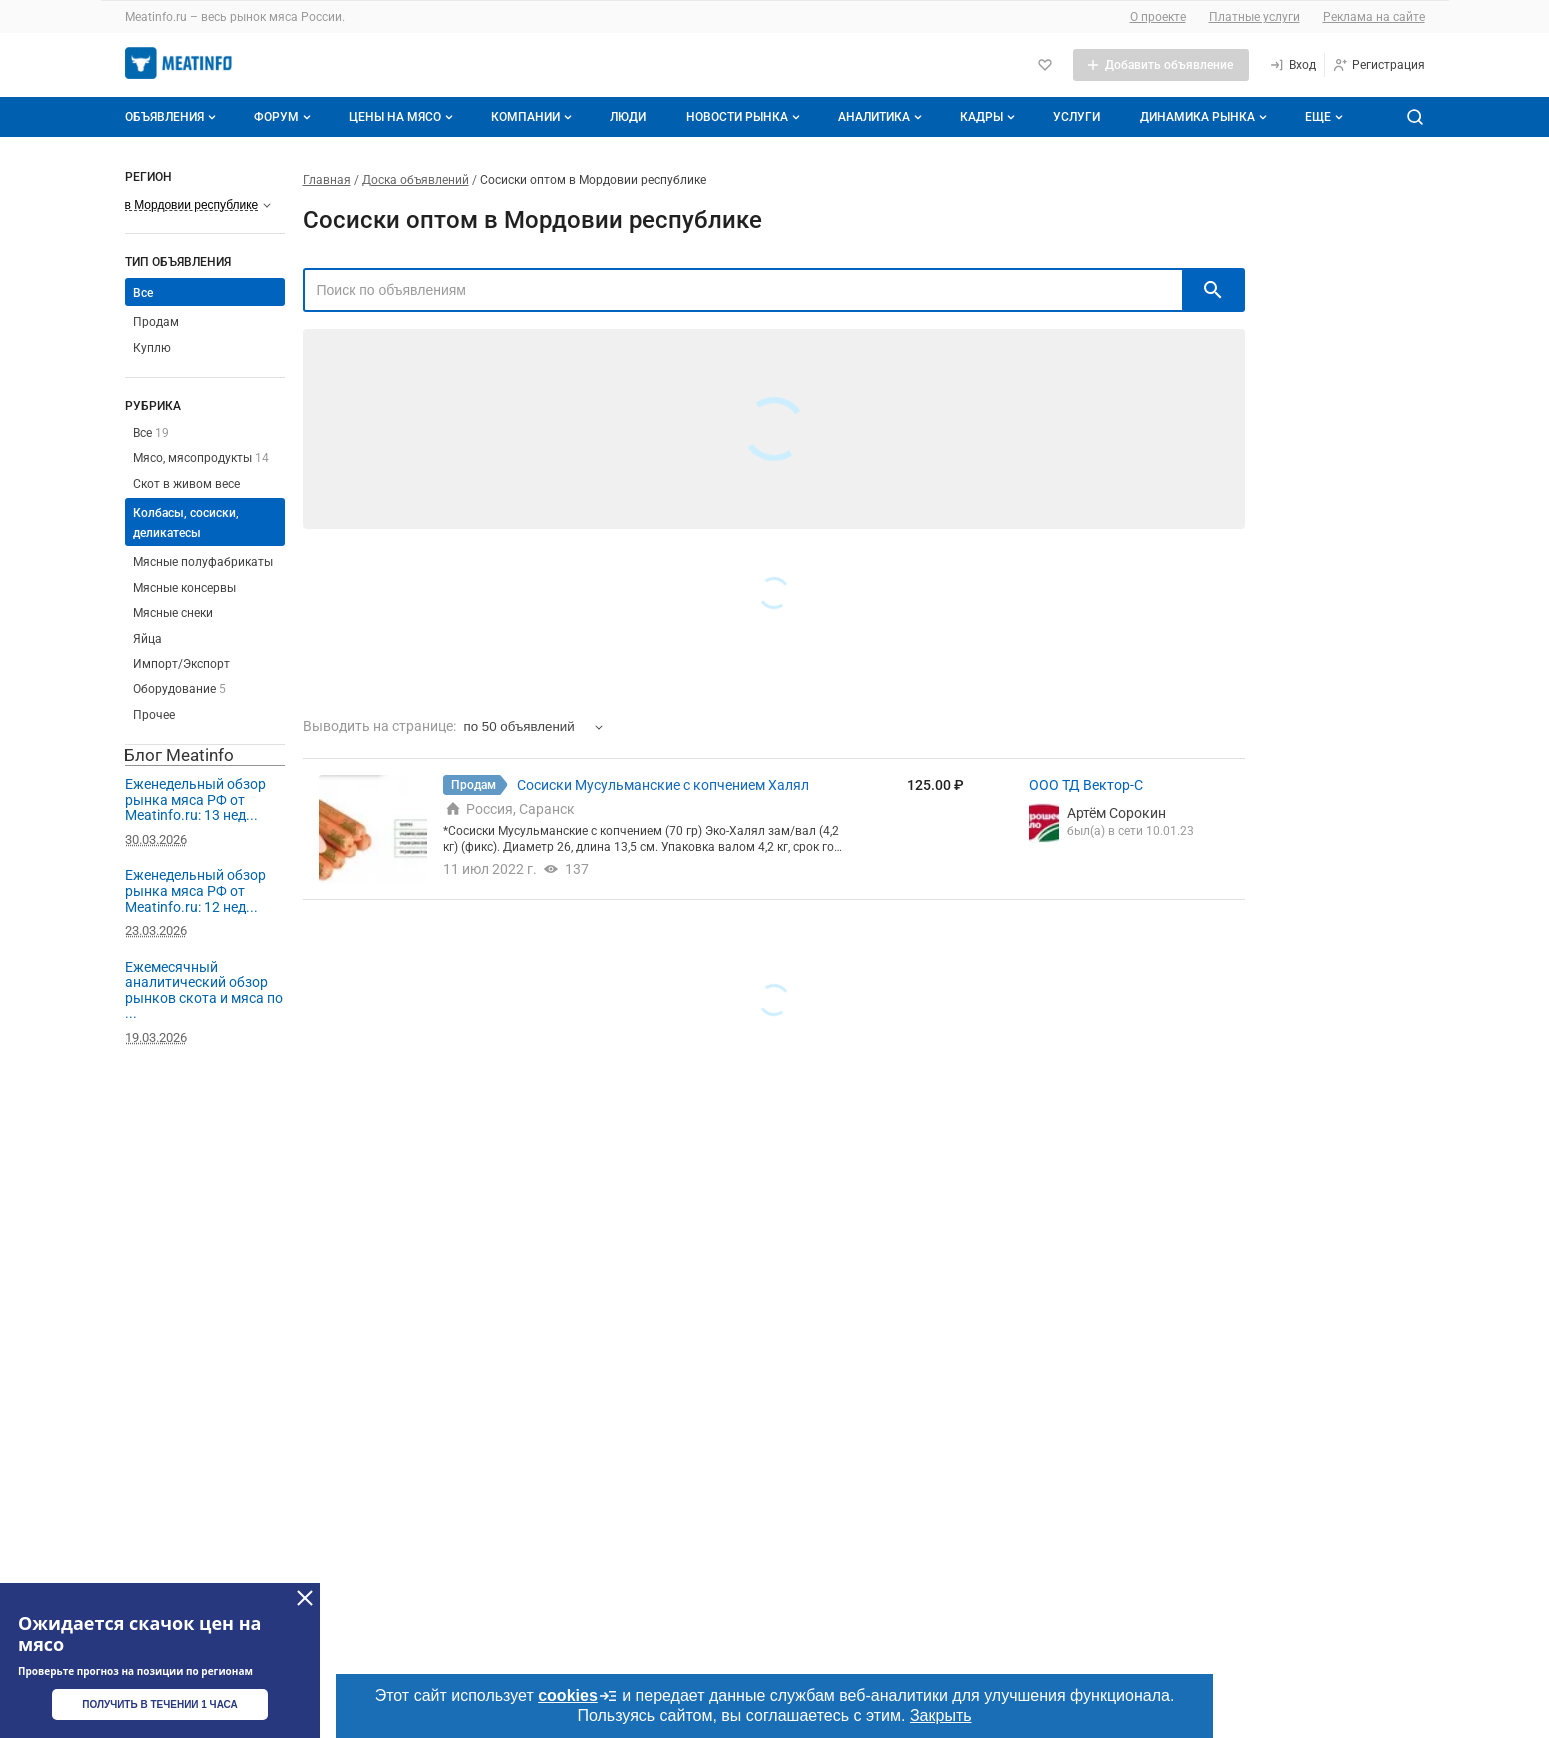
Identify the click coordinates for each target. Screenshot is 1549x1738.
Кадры (989, 117)
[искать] (1213, 290)
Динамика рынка (1205, 117)
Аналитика (882, 117)
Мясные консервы (184, 588)
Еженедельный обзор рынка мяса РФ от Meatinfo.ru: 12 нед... (195, 890)
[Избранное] (1045, 65)
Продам (156, 322)
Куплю (152, 348)
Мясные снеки (173, 613)
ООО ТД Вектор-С (1086, 785)
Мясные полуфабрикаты (203, 562)
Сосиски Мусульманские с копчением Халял (663, 785)
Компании (533, 117)
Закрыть (941, 1715)
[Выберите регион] (198, 205)
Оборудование (179, 689)
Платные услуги (1254, 17)
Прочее (154, 715)
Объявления (172, 117)
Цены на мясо (403, 117)
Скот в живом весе (186, 484)
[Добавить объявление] (1161, 65)
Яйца (147, 639)
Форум (284, 117)
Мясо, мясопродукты (201, 458)
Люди (628, 117)
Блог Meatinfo (179, 755)
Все (143, 293)
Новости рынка (745, 117)
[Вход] (1292, 65)
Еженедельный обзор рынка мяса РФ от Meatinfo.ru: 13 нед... (195, 799)
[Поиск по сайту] (1415, 117)
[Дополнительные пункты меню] (1323, 117)
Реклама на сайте (1374, 17)
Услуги (1076, 117)
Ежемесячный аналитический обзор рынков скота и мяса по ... (204, 990)
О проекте (1158, 17)
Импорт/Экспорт (181, 664)
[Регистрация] (1378, 65)
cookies (578, 1696)
